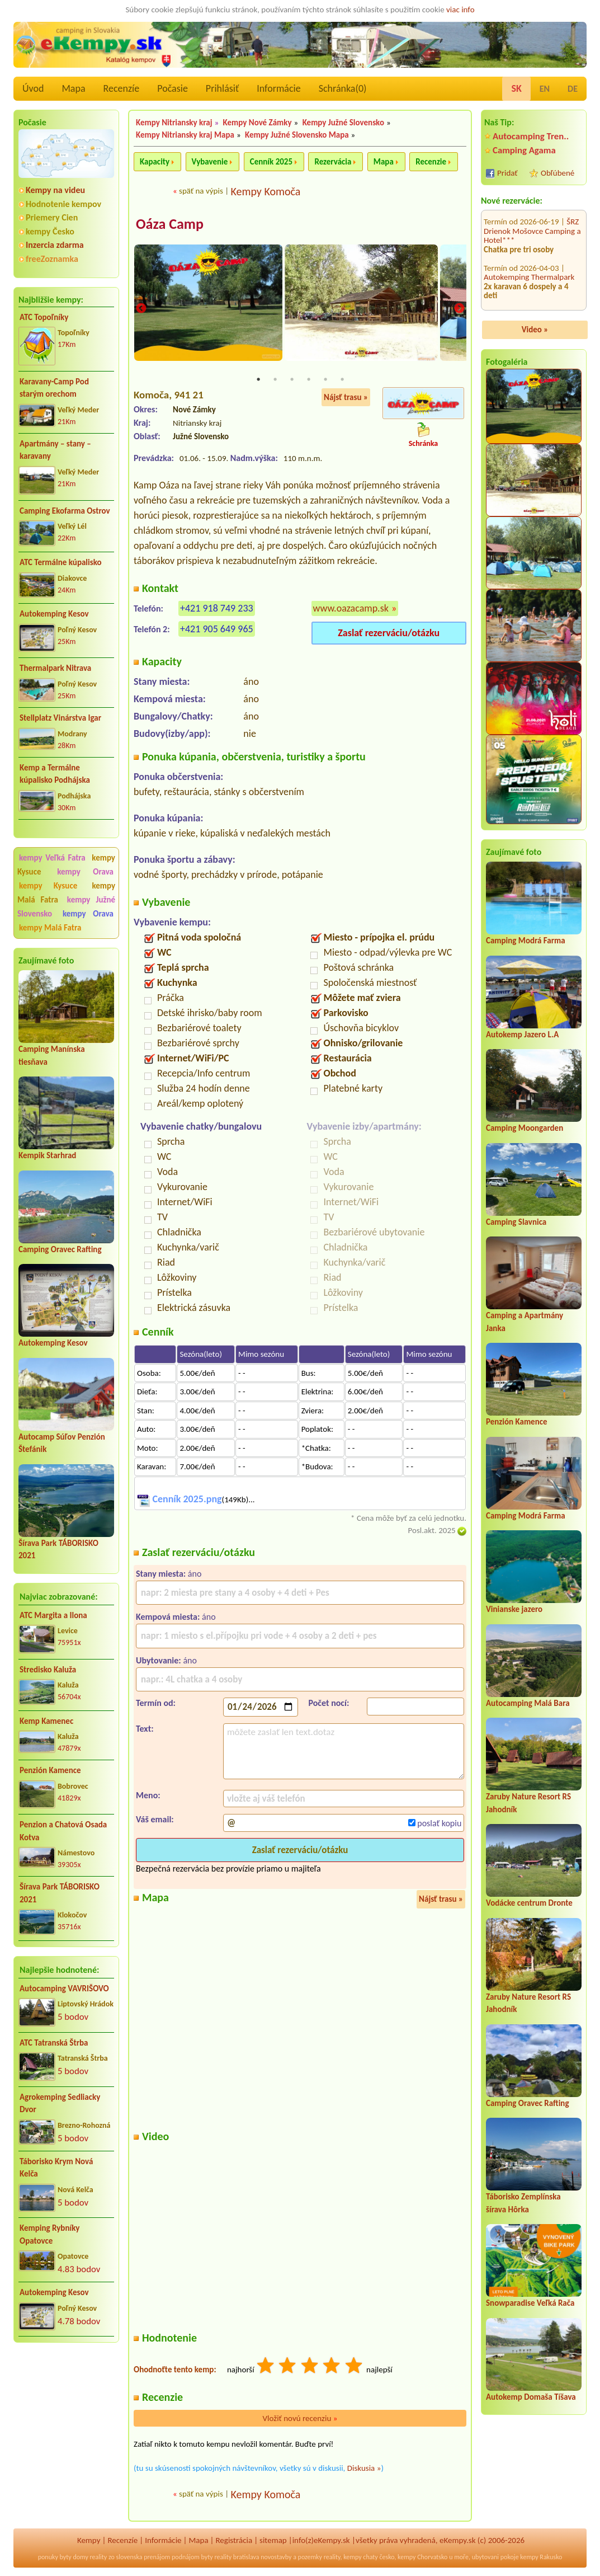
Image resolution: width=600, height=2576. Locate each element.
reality (98, 2557)
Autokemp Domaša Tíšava (531, 2397)
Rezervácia (332, 162)
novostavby (276, 2557)
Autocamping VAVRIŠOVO (64, 1988)
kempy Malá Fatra (50, 928)
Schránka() (343, 88)
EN (545, 88)
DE (573, 88)
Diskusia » (364, 2468)
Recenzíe (121, 88)
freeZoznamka (52, 258)
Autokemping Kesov (54, 614)
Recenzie (430, 162)
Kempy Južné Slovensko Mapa (297, 135)
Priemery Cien (52, 217)
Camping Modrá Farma (525, 941)
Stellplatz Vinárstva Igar (60, 718)
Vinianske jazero (514, 1609)
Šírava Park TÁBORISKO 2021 (60, 1893)
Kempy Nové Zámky (257, 122)
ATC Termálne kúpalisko (61, 562)
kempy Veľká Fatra (52, 858)
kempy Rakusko (541, 2557)
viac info (460, 9)
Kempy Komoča (265, 191)
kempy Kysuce (48, 886)
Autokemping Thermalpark (529, 218)
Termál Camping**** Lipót (529, 291)
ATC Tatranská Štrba (54, 2043)
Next (459, 308)
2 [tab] (275, 379)
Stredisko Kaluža (48, 1670)
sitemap (273, 2540)
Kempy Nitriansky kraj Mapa (185, 135)
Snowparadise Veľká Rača (530, 2303)
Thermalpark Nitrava (55, 668)
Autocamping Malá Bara (528, 1703)
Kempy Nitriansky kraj (174, 122)
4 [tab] (308, 379)
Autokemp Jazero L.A (522, 1035)
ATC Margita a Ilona (53, 1615)
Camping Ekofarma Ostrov (65, 511)
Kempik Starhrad (47, 1155)
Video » (535, 330)
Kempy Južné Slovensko (343, 122)
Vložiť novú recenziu (300, 2418)
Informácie (278, 88)
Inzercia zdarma (55, 244)
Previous (141, 308)
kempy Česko (50, 231)
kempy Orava (85, 872)
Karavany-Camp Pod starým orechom (54, 388)
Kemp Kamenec (46, 1721)
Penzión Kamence (50, 1770)
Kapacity (154, 162)
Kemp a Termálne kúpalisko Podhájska (55, 774)
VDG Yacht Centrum (533, 259)
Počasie (172, 88)
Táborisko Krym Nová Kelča (56, 2167)
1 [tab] (258, 379)
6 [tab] (342, 379)
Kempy (89, 2540)
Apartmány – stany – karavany (55, 450)
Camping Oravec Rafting (60, 1249)
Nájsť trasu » (346, 397)
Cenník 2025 (271, 162)
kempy (352, 2557)
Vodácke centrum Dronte (529, 1903)
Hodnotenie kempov (63, 204)
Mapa (73, 88)
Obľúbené (557, 173)
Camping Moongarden (524, 1128)
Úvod (33, 88)
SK (516, 88)
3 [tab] (291, 379)
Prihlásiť (222, 88)
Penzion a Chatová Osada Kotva (63, 1831)
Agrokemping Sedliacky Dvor (60, 2103)
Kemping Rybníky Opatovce (49, 2234)
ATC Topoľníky (44, 317)
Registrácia (233, 2540)
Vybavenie (210, 162)
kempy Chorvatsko (422, 2557)
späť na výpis (201, 191)
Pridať (507, 173)
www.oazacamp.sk (351, 609)
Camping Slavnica (516, 1222)
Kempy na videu (55, 190)
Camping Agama (524, 150)
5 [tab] (325, 379)
